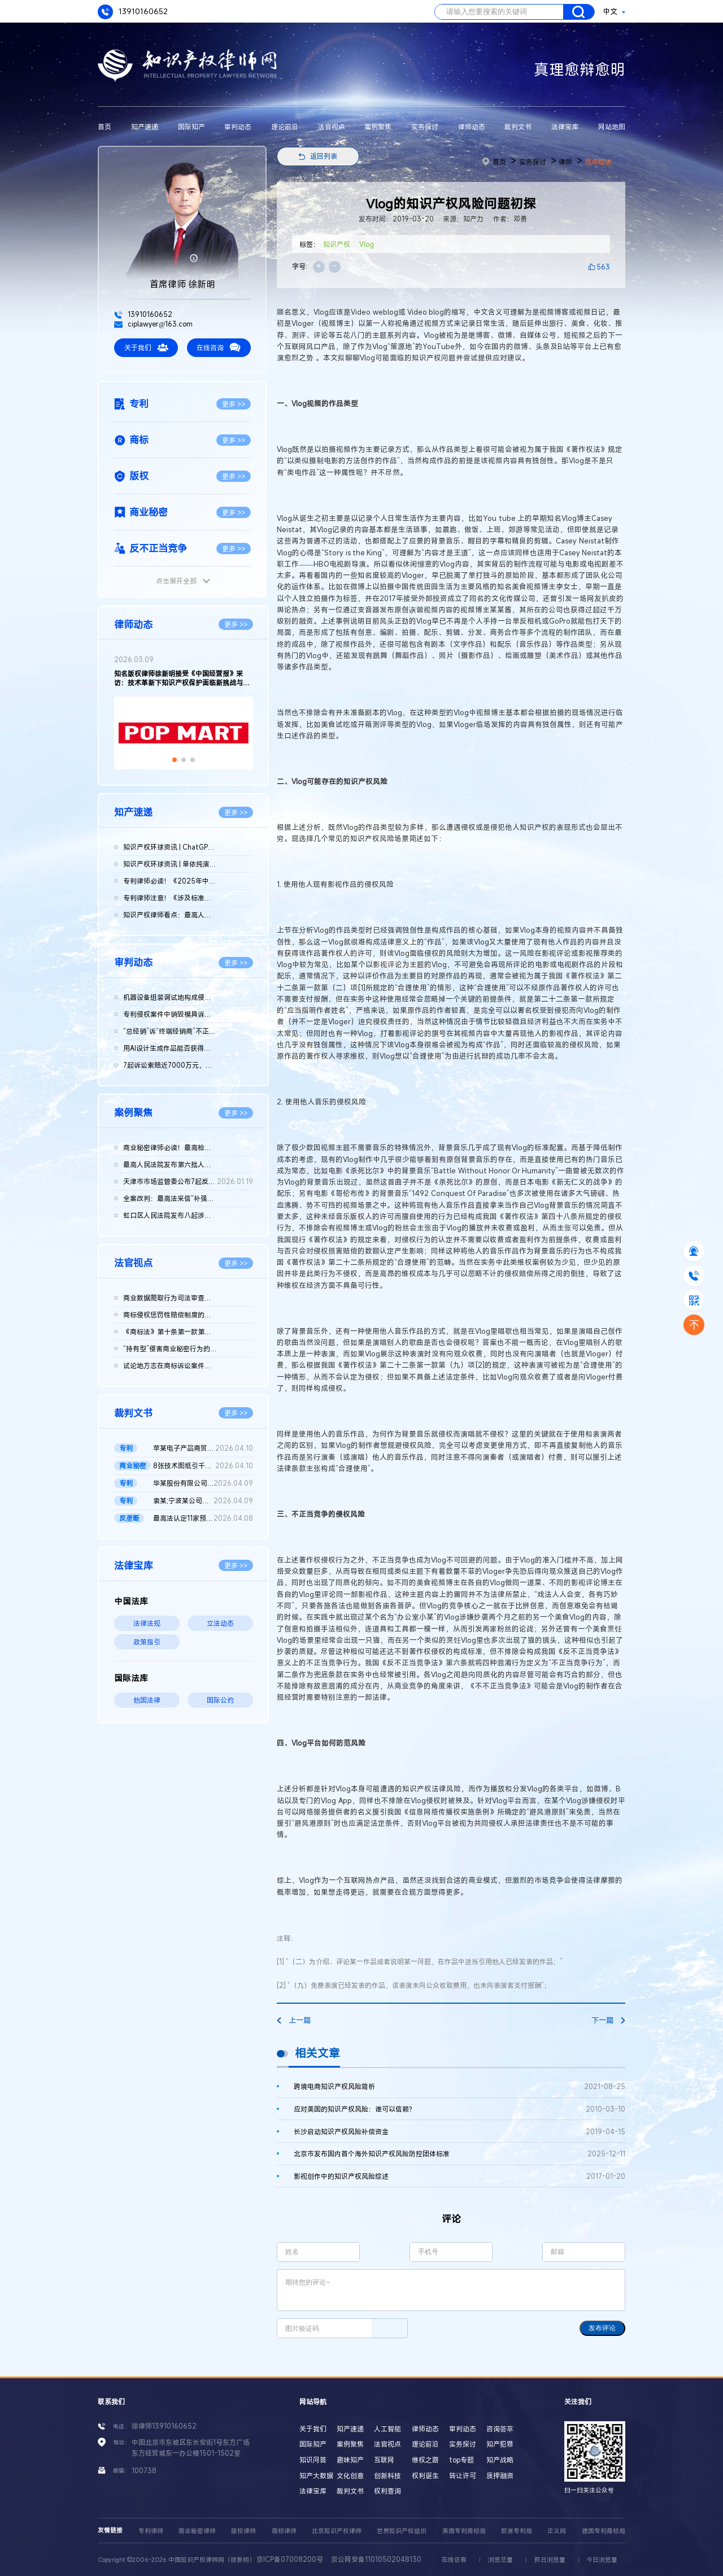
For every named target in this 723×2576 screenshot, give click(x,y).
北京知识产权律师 (337, 2531)
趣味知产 (350, 2459)
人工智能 (387, 2428)
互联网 (384, 2459)
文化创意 (350, 2475)
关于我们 (146, 347)
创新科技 (387, 2475)
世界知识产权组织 (401, 2531)
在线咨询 (219, 347)
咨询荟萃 (499, 2428)
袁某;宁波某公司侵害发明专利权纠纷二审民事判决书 (202, 1500)
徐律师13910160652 (164, 2425)
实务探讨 (424, 126)
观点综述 (598, 161)
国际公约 (220, 1699)
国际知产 (191, 126)
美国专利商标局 (464, 2531)
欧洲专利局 (516, 2531)
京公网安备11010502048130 (376, 2559)
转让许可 (462, 2475)
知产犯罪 (499, 2443)
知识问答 (312, 2459)
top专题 (461, 2459)
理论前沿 (284, 126)
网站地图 (611, 126)
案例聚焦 (377, 126)
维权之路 (425, 2459)
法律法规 (146, 1623)
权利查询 (387, 2490)
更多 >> (233, 403)
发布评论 (602, 2328)
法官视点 (331, 126)
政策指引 (146, 1641)
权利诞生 (425, 2475)
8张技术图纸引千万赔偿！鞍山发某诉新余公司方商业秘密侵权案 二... (202, 1465)
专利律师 (150, 2531)
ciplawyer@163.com (153, 323)
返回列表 (323, 155)
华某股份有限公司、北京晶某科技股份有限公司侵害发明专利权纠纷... (202, 1483)
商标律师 (284, 2531)
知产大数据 (316, 2475)
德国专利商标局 (603, 2531)
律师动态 (471, 126)
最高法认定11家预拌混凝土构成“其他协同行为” (202, 1518)
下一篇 (608, 2020)
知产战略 (499, 2459)
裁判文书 (518, 126)
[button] (174, 760)
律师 (565, 161)
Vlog (366, 244)
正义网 (556, 2531)
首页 (104, 126)
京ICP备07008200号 (289, 2559)
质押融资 (499, 2475)
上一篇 (294, 2020)
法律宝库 (564, 126)
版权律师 (243, 2531)
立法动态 (220, 1623)
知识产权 (336, 244)
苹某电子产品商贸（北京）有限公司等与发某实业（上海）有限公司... (202, 1448)
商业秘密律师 (197, 2531)
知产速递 (144, 126)
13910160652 (133, 12)
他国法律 (146, 1699)
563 (603, 266)
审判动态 (237, 126)
